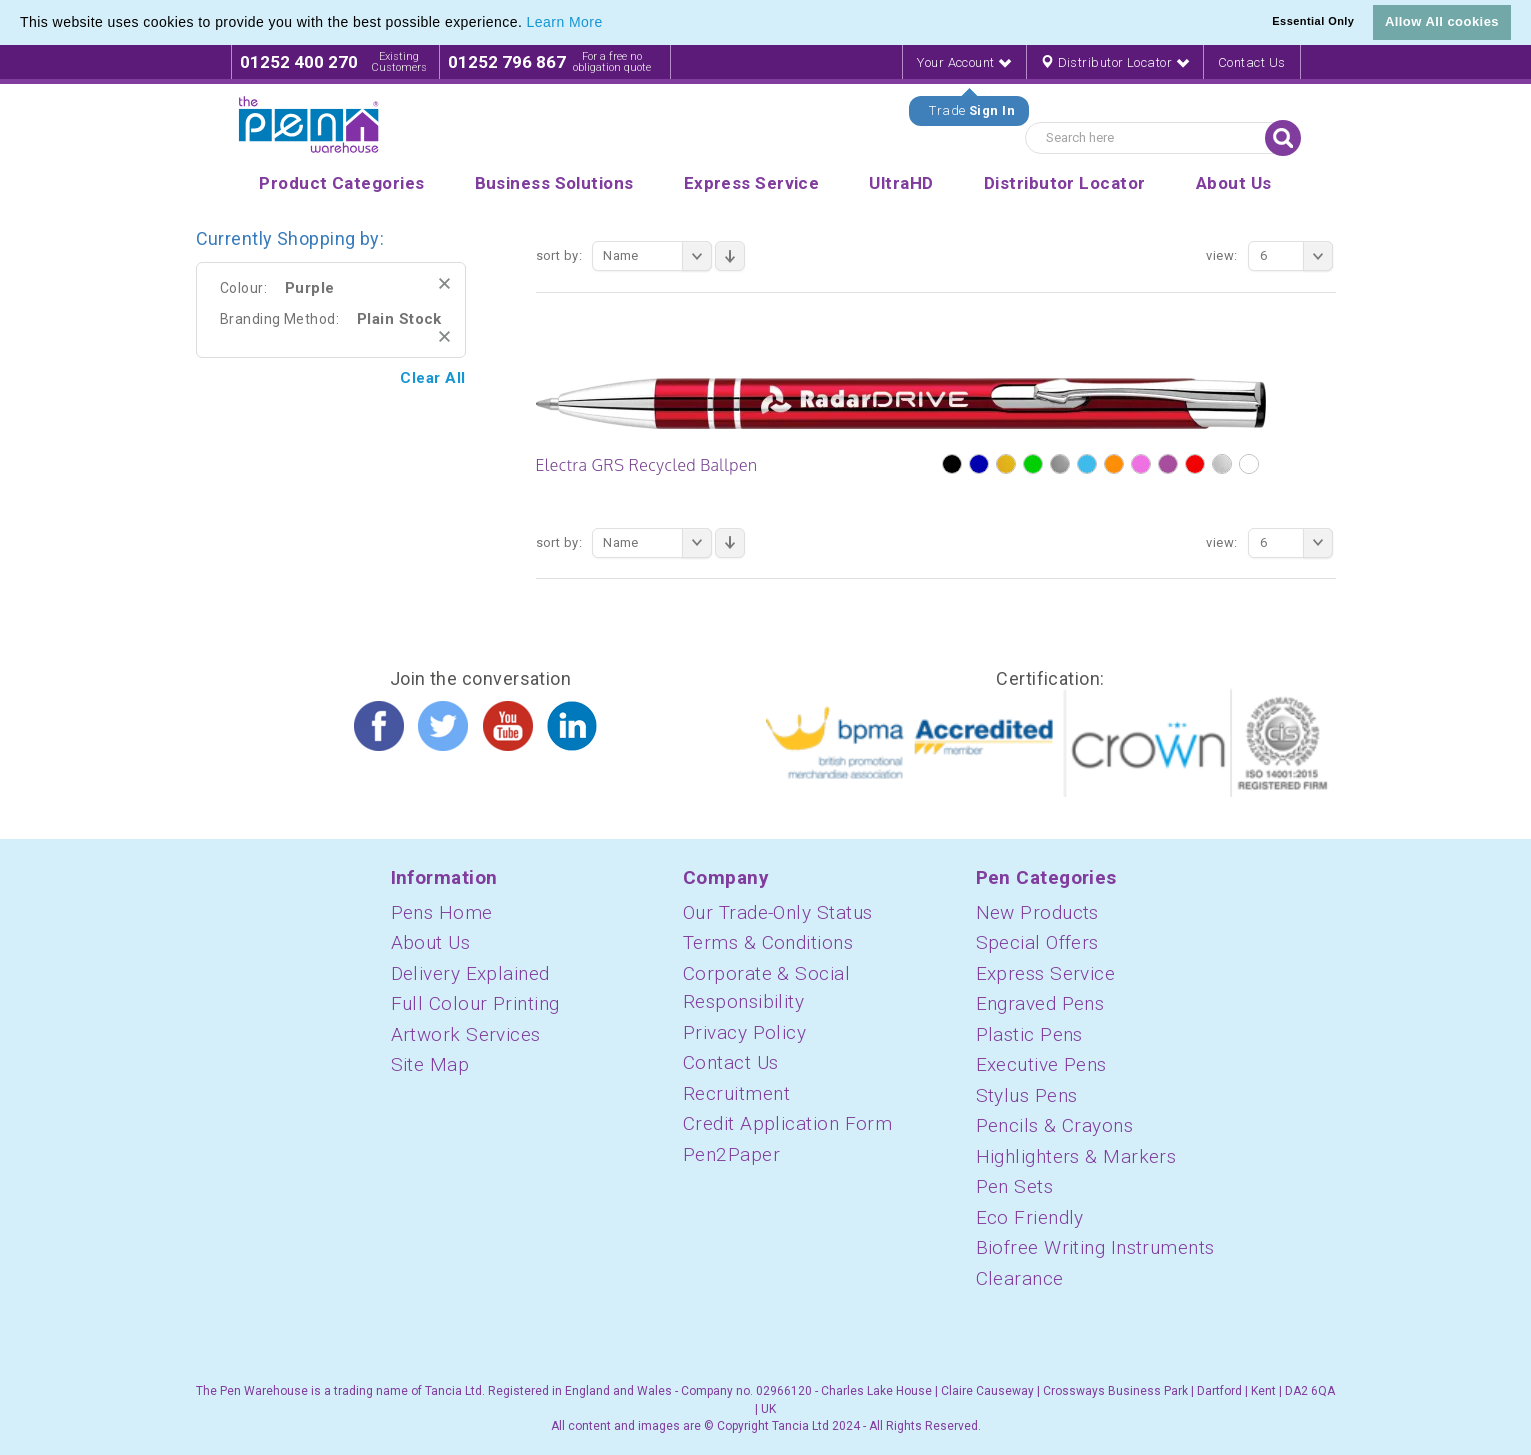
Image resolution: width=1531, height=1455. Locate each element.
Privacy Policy (744, 1032)
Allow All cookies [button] (1442, 21)
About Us (431, 942)
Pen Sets (1015, 1186)
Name (657, 256)
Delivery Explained (470, 973)
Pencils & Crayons (1055, 1125)
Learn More (565, 22)
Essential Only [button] (1313, 21)
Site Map (430, 1064)
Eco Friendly (1030, 1217)
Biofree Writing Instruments (1095, 1247)
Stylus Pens (1027, 1095)
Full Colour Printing (475, 1003)
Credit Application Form (787, 1123)
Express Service (1046, 973)
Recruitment (736, 1093)
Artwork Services (466, 1034)
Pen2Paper (731, 1154)
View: (1221, 255)
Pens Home (442, 912)
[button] (610, 24)
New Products (1037, 912)
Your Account (964, 62)
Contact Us (1252, 62)
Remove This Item (444, 283)
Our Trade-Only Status (777, 912)
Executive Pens (1041, 1064)
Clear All (432, 378)
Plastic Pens (1029, 1034)
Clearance (1020, 1278)
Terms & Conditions (768, 942)
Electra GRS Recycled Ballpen (647, 465)
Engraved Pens (1040, 1003)
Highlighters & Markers (1076, 1156)
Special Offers (1037, 942)
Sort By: (559, 255)
